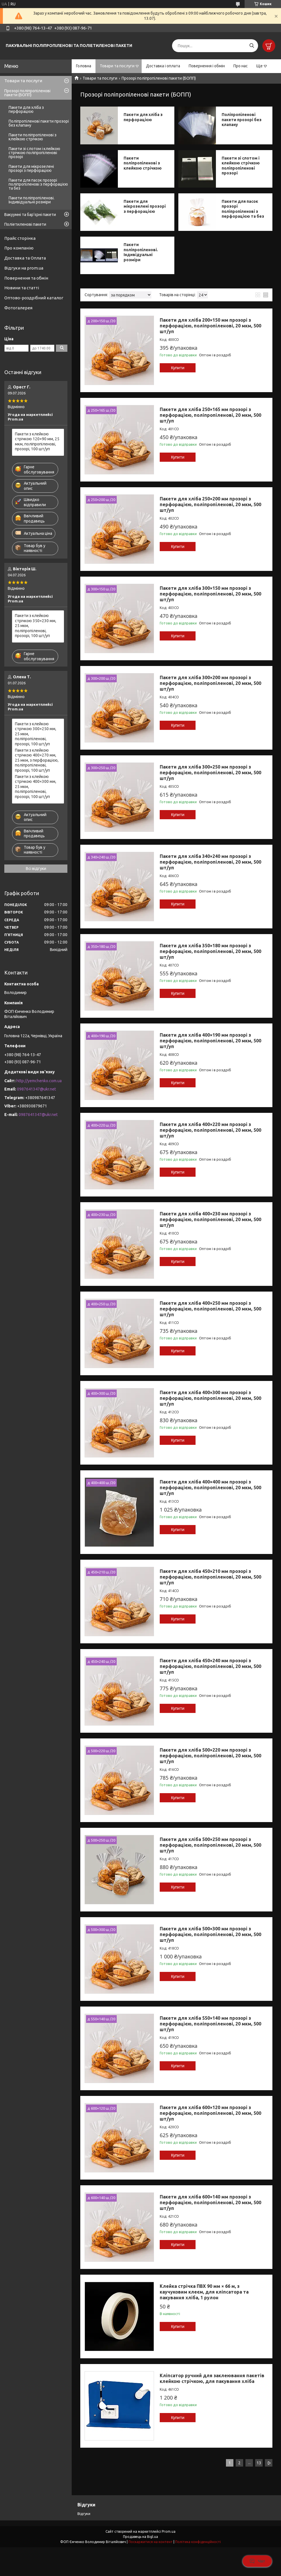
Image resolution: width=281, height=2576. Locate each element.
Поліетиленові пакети (25, 224)
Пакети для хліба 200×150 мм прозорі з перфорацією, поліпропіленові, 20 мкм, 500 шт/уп (210, 325)
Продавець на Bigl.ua (140, 2536)
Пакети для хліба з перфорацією (143, 117)
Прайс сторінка (20, 238)
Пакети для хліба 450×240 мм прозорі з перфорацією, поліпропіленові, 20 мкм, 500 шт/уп (210, 1666)
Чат (257, 2561)
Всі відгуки (36, 868)
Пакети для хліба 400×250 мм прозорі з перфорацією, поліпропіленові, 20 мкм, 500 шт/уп (210, 1308)
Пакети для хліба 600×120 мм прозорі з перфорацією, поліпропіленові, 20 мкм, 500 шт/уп (210, 2113)
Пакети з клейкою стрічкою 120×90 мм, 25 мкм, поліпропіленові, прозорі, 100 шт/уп (37, 441)
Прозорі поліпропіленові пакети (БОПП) (27, 93)
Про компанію (19, 247)
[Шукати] (251, 45)
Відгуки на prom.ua (23, 268)
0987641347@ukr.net (36, 1089)
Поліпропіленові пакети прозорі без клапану (242, 119)
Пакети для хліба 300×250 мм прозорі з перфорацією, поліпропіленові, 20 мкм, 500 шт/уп (210, 772)
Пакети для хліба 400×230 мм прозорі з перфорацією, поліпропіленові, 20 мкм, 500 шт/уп (210, 1219)
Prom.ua (168, 2531)
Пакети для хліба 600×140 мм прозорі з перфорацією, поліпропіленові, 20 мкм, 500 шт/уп (210, 2202)
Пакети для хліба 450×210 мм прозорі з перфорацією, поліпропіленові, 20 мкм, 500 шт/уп (210, 1577)
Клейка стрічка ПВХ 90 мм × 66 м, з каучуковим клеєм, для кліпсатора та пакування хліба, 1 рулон (204, 2292)
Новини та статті (21, 287)
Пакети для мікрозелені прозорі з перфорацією (145, 206)
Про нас (240, 66)
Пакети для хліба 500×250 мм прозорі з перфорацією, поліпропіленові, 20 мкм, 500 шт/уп (210, 1845)
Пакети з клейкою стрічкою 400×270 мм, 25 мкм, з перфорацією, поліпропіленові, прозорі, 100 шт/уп (36, 760)
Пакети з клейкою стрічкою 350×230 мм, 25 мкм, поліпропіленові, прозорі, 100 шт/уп (35, 625)
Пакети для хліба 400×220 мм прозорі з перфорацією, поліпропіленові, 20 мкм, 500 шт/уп (210, 1130)
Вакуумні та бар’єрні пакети (30, 214)
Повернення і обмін (207, 66)
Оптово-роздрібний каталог (33, 297)
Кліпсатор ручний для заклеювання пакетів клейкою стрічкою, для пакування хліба (212, 2378)
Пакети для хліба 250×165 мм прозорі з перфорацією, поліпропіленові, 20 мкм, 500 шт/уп (210, 415)
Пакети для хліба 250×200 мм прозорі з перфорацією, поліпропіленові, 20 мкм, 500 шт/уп (210, 504)
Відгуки (83, 2514)
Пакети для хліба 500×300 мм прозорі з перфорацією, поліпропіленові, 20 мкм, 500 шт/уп (210, 1934)
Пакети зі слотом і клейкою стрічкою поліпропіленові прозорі (241, 166)
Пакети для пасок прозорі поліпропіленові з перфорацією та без (243, 209)
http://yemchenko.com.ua (39, 1080)
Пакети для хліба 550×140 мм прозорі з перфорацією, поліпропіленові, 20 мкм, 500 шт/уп (210, 2023)
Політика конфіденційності (198, 2542)
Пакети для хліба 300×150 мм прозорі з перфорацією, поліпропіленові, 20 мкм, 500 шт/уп (210, 593)
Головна (83, 66)
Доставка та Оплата (25, 258)
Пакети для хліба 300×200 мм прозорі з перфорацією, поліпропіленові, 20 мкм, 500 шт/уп (210, 683)
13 (259, 2463)
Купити (177, 368)
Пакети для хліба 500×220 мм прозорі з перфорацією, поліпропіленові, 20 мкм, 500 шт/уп (210, 1755)
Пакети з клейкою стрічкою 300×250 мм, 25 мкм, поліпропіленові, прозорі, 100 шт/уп (35, 734)
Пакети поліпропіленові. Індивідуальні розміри (141, 252)
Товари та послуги (117, 66)
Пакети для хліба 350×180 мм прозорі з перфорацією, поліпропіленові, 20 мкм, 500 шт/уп (210, 951)
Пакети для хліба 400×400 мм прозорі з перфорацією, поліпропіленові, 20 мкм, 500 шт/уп (210, 1487)
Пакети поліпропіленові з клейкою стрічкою (143, 163)
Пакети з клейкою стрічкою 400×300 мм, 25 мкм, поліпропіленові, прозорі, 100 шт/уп (35, 786)
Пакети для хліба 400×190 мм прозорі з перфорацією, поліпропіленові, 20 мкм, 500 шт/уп (210, 1040)
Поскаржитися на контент (150, 2542)
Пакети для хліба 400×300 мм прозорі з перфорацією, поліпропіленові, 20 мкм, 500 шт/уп (210, 1398)
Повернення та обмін (26, 278)
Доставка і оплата (163, 66)
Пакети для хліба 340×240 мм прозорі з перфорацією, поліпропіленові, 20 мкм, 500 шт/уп (210, 862)
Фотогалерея (18, 307)
